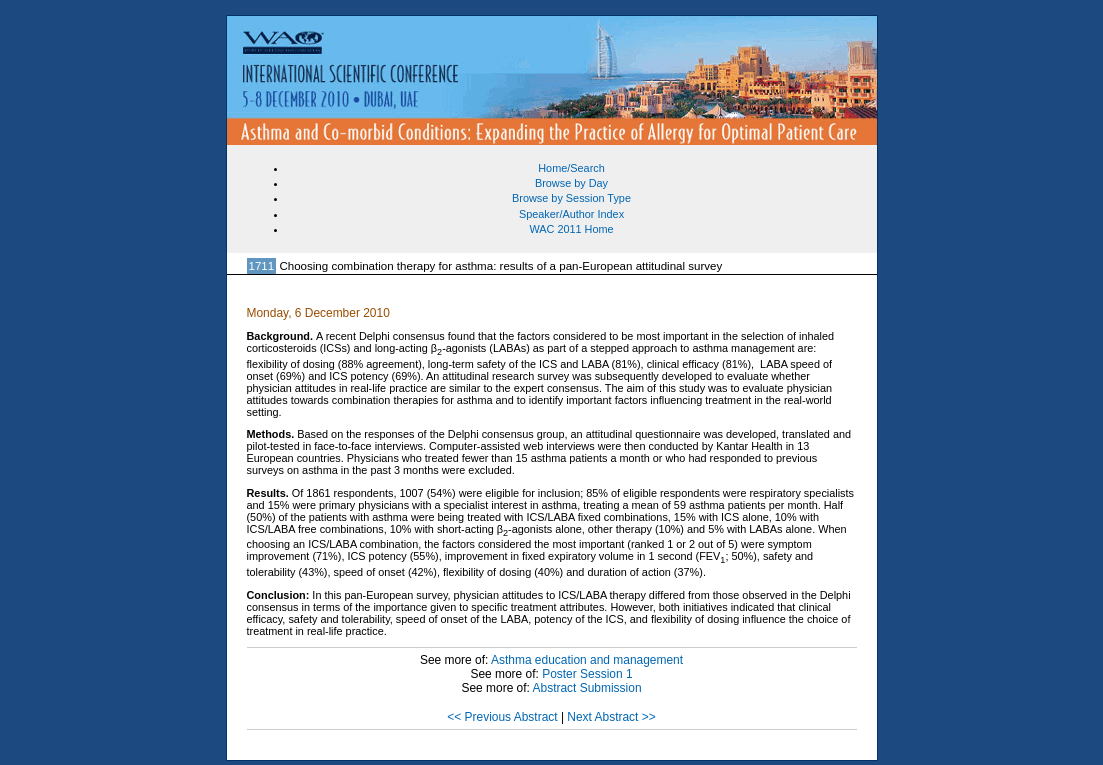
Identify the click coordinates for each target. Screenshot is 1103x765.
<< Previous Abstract (502, 717)
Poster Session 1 (587, 674)
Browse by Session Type (571, 198)
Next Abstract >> (611, 717)
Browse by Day (571, 183)
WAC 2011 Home (571, 229)
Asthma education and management (587, 660)
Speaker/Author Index (571, 214)
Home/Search (571, 168)
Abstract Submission (587, 688)
